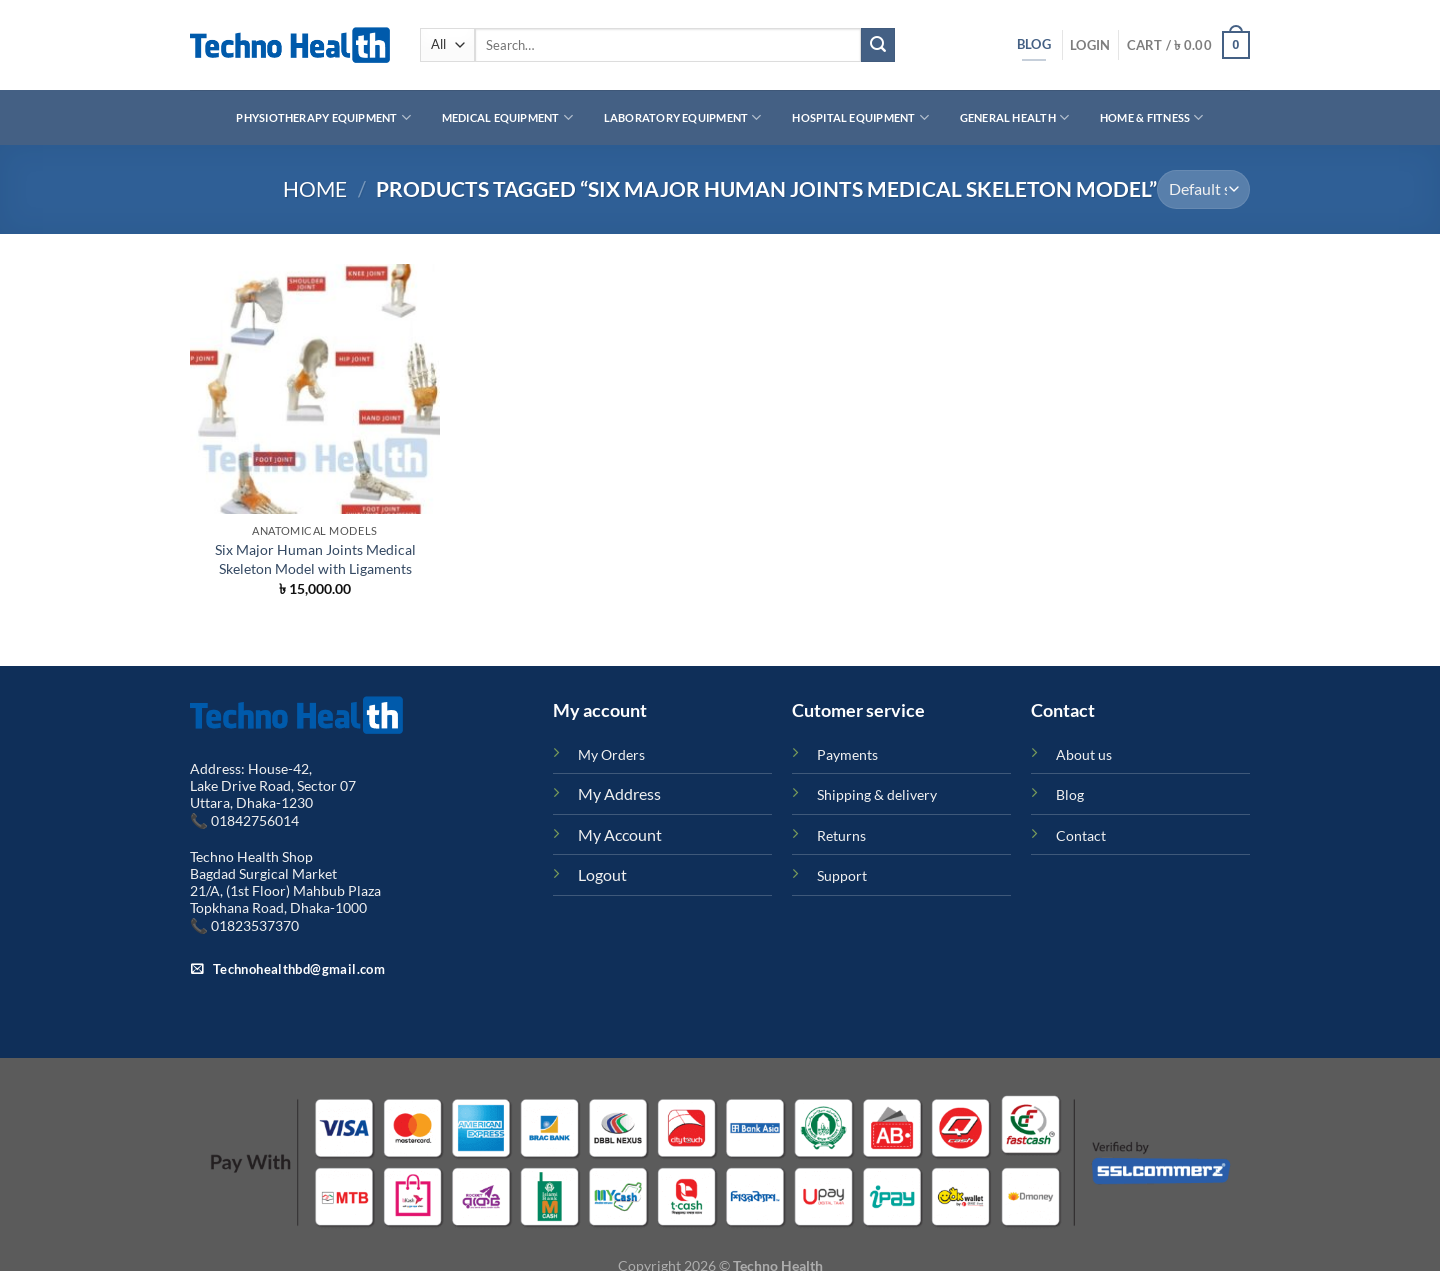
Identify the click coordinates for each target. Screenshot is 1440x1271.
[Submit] (878, 45)
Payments (847, 754)
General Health (1015, 117)
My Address (619, 793)
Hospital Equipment (860, 117)
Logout (602, 874)
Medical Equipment (507, 117)
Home (315, 188)
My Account (620, 834)
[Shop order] (1203, 189)
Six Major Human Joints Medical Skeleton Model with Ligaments (315, 559)
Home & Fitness (1152, 117)
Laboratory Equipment (683, 117)
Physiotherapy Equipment (323, 117)
